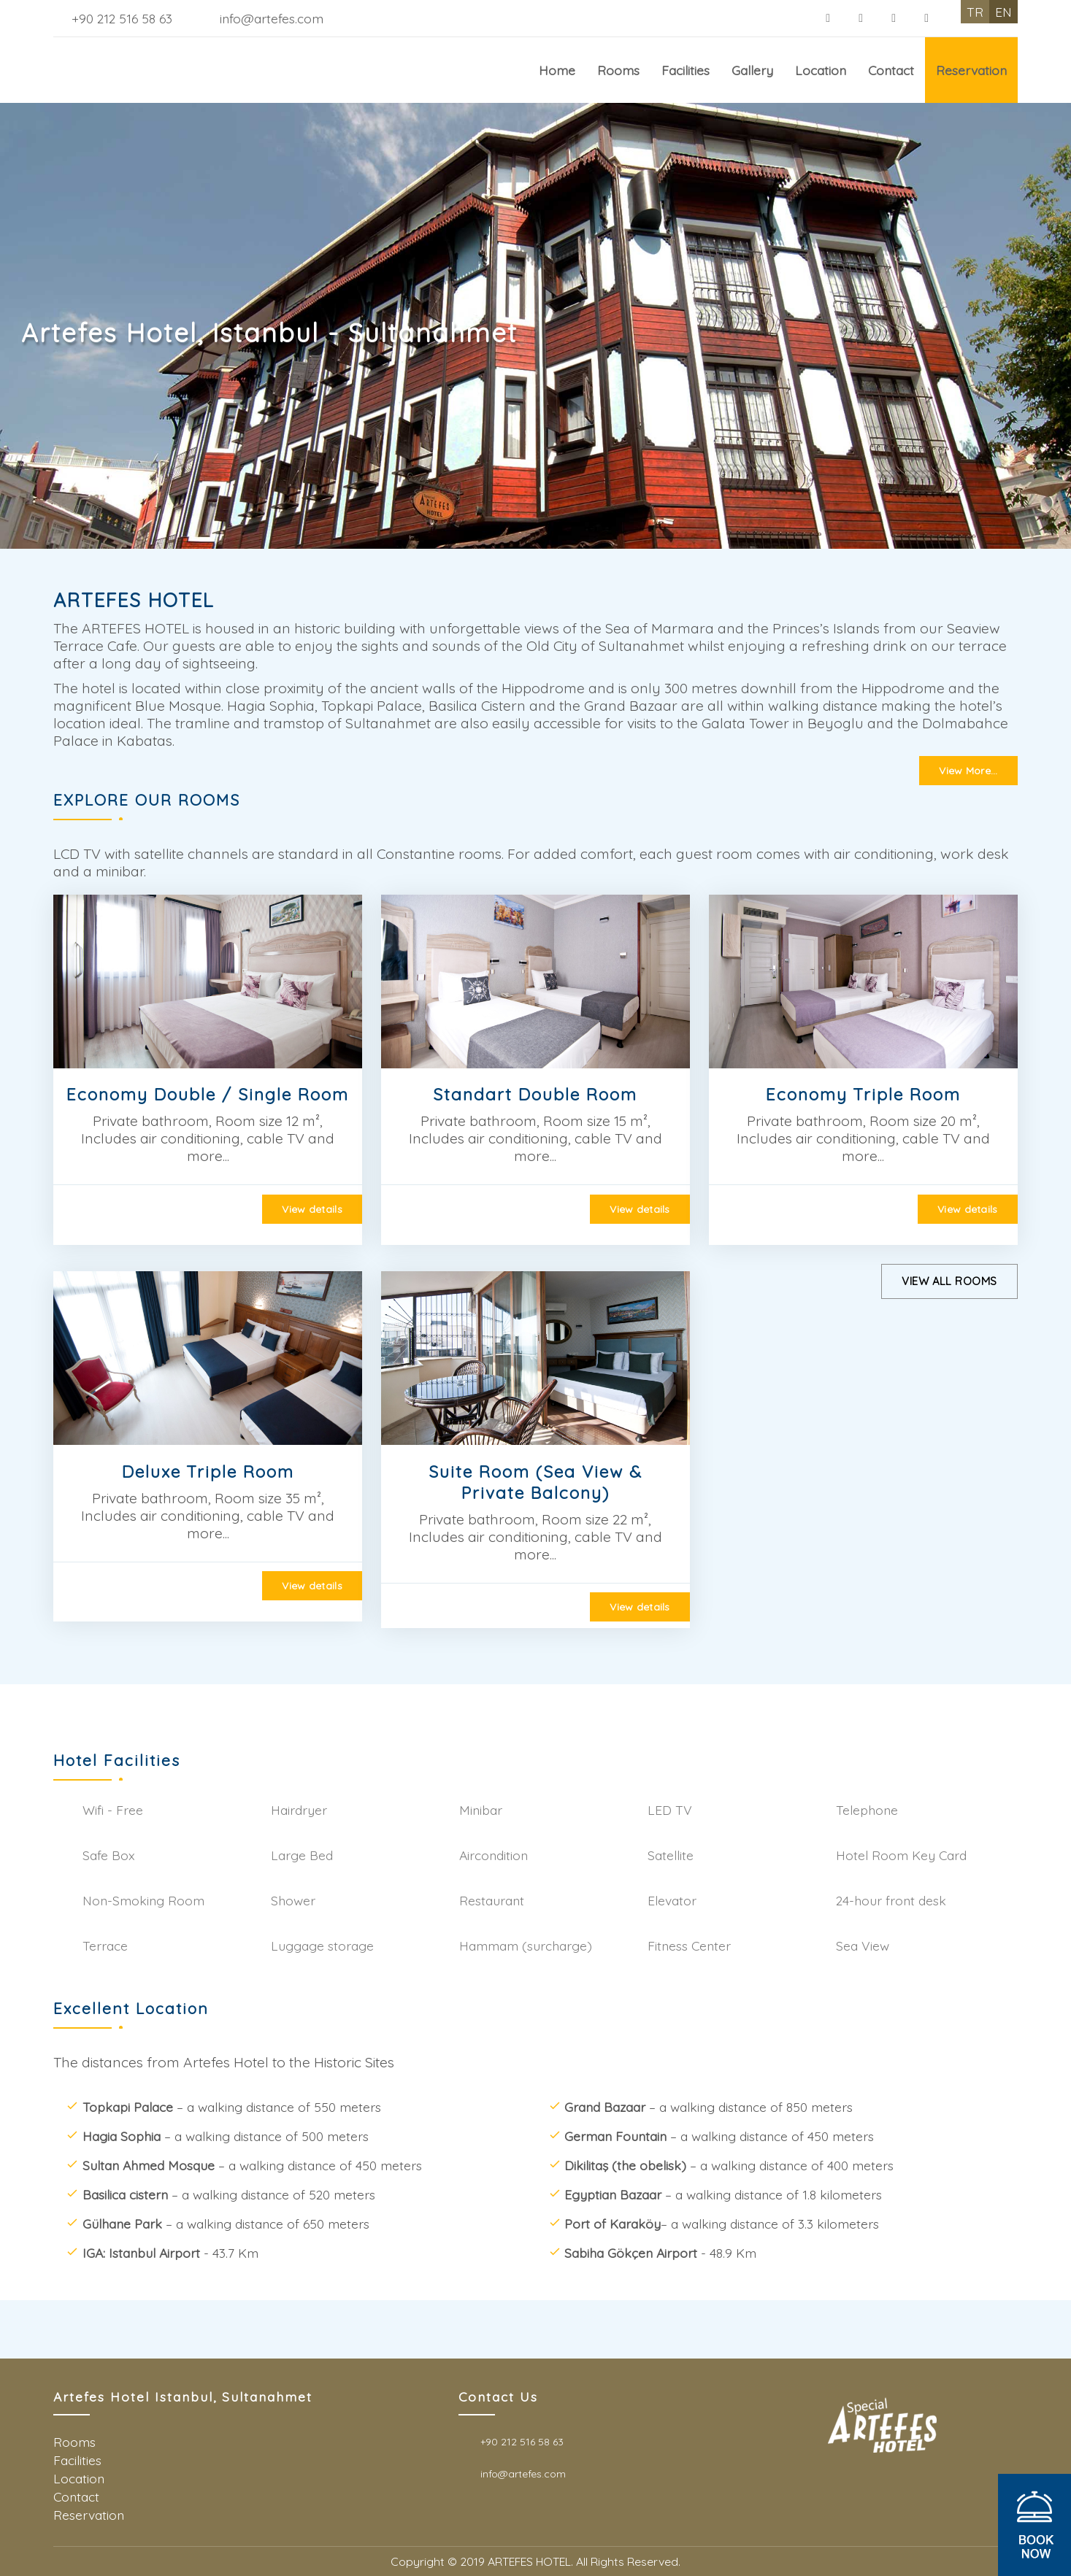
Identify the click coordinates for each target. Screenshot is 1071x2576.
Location (820, 70)
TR (975, 12)
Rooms (618, 70)
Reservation (971, 70)
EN (1003, 12)
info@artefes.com (271, 18)
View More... (968, 770)
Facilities (685, 70)
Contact (891, 70)
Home (557, 70)
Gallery (752, 70)
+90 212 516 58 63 (122, 18)
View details (312, 1209)
